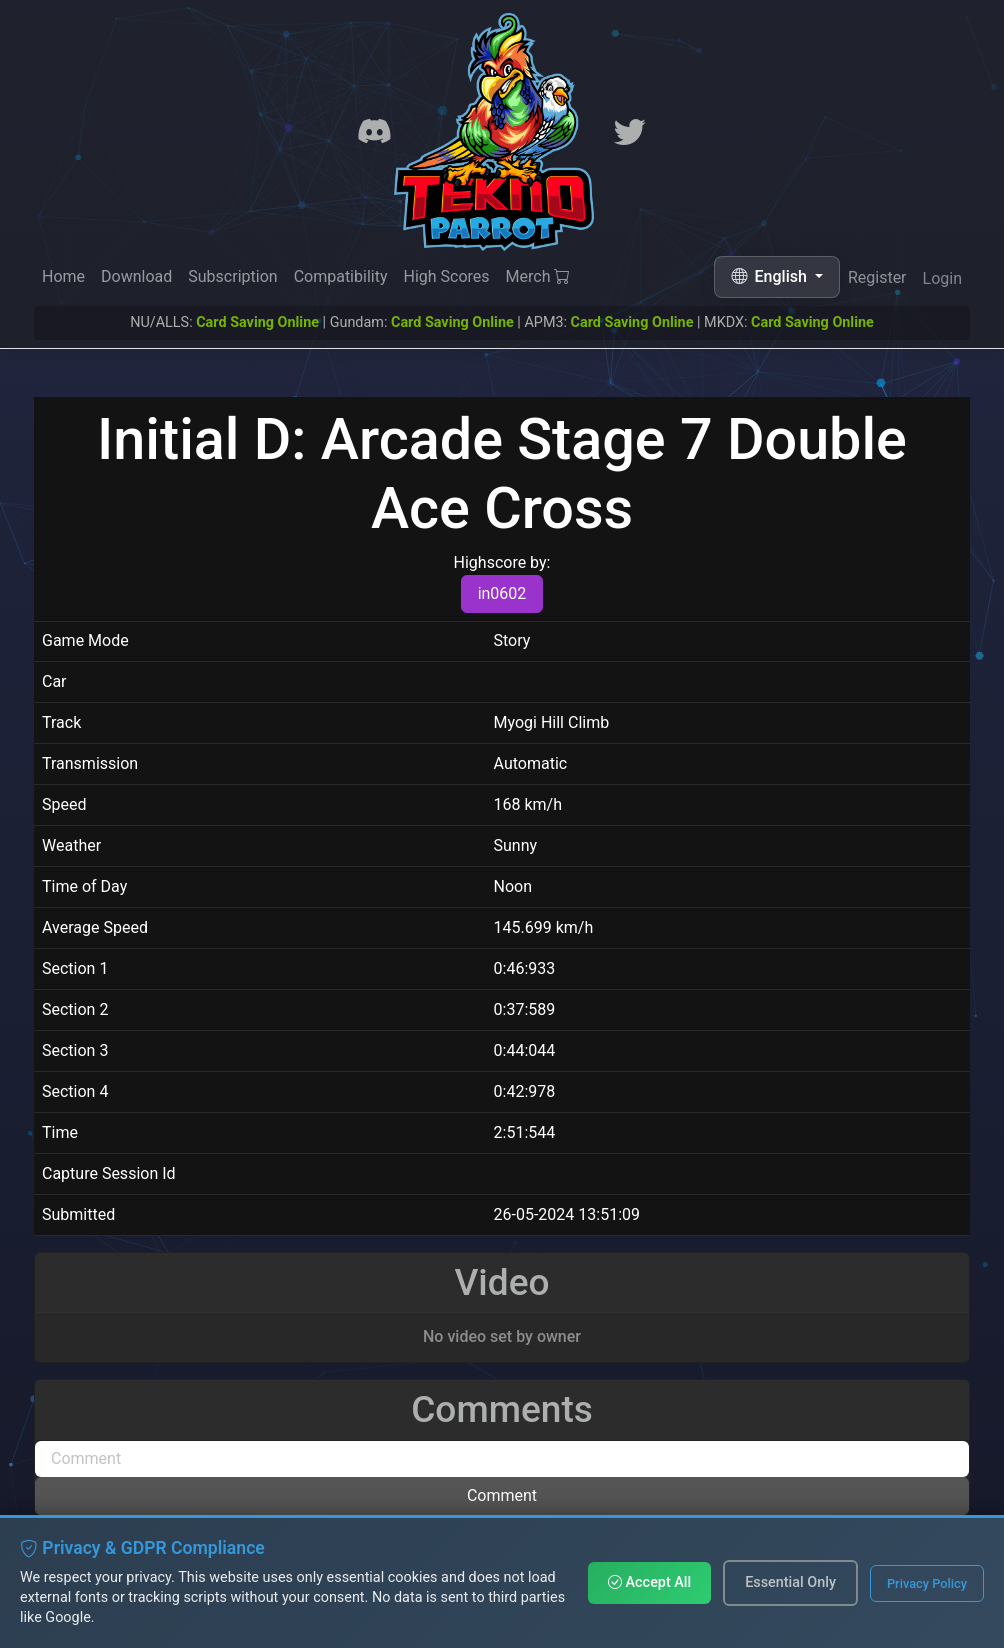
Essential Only (790, 1582)
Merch (538, 278)
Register (877, 280)
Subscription (232, 276)
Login (942, 283)
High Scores (446, 277)
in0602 (502, 593)
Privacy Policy (927, 1583)
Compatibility (341, 276)
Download (136, 276)
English (771, 276)
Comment (502, 1495)
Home (63, 276)
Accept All (649, 1582)
